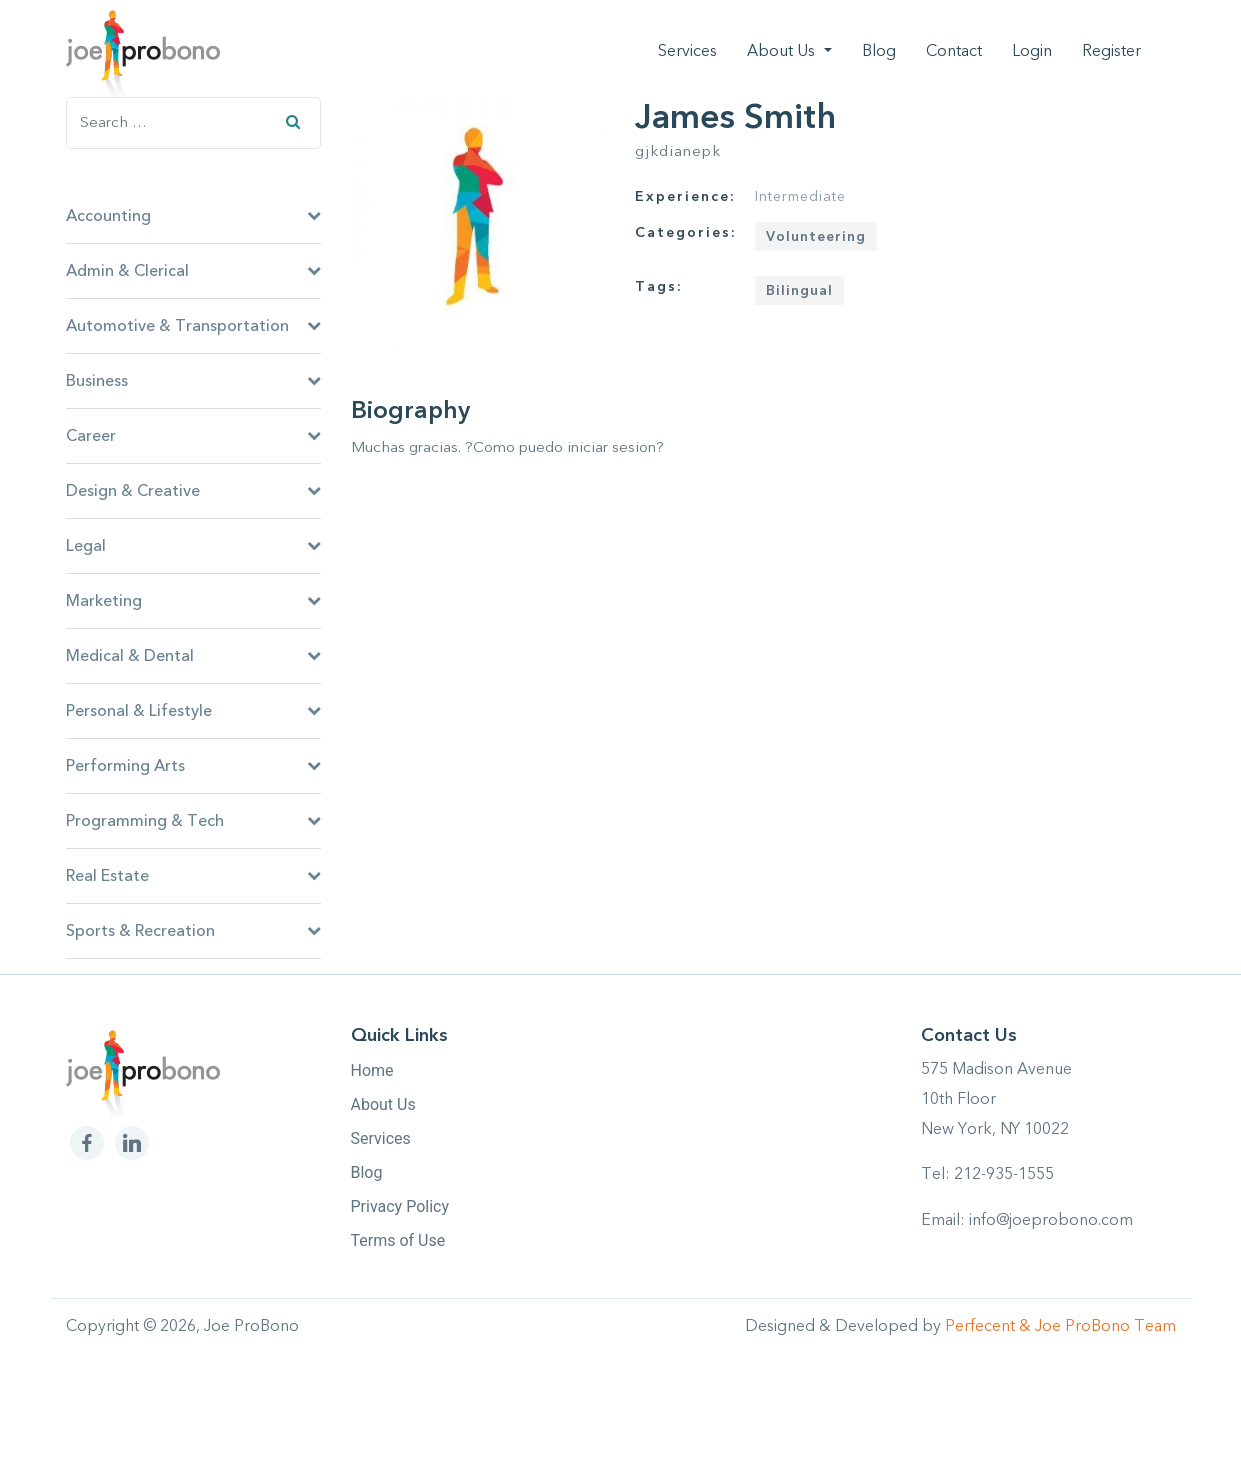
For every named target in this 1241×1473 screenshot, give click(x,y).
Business (193, 381)
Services (687, 51)
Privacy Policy (400, 1206)
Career (193, 436)
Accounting (193, 216)
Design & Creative (193, 491)
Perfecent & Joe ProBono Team (1060, 1326)
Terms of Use (398, 1240)
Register (1111, 51)
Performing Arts (193, 766)
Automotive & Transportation (193, 326)
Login (1032, 51)
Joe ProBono (251, 1326)
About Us (783, 51)
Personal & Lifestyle (193, 711)
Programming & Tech (193, 821)
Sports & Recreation (193, 931)
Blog (879, 51)
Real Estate (193, 876)
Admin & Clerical (193, 271)
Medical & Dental (193, 656)
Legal (193, 546)
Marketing (193, 601)
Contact (954, 51)
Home (372, 1070)
